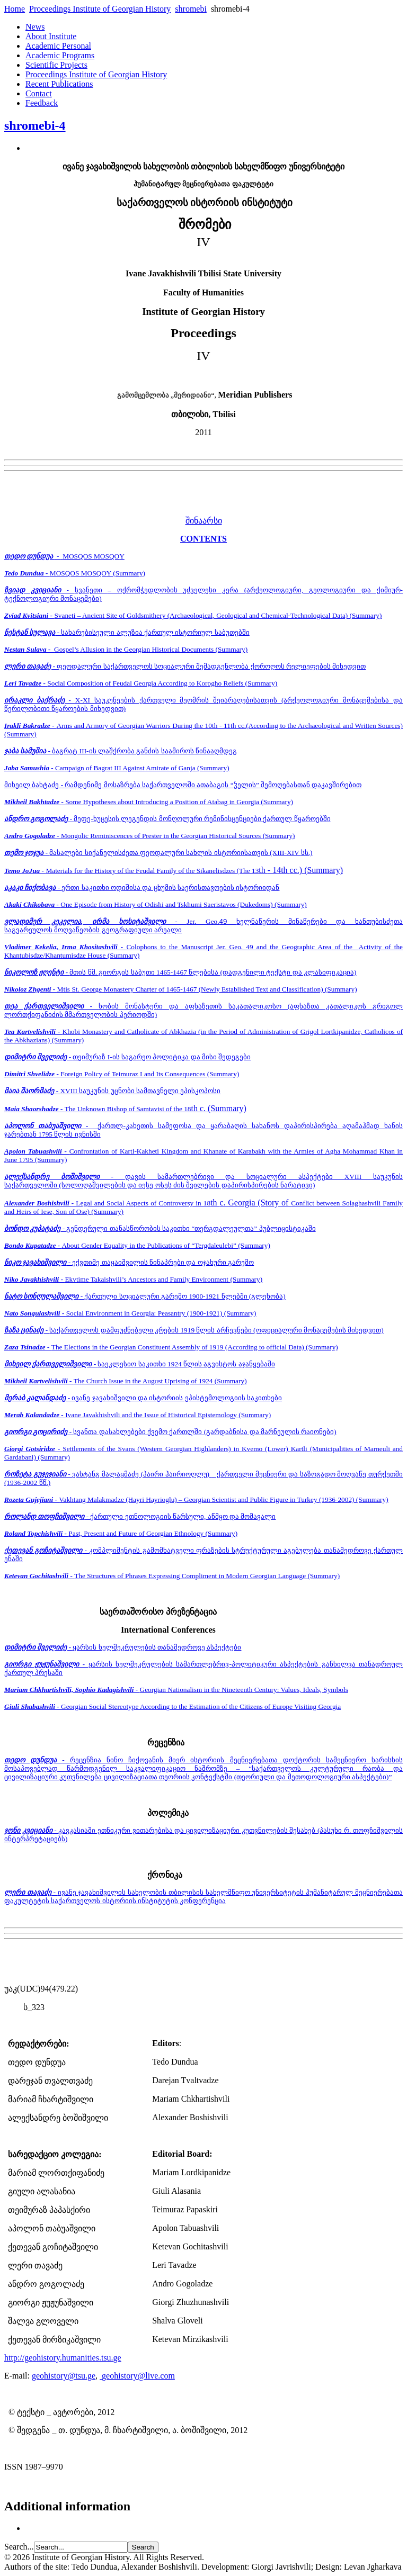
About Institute (50, 36)
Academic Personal (58, 45)
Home (14, 8)
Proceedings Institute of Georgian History (100, 8)
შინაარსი (203, 520)
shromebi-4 (35, 125)
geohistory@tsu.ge (63, 2375)
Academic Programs (59, 55)
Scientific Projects (56, 64)
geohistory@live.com (138, 2375)
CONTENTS (203, 538)
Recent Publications (59, 83)
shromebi (191, 8)
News (35, 26)
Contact (38, 93)
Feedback (41, 102)
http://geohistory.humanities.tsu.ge (62, 2357)
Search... (19, 2546)
